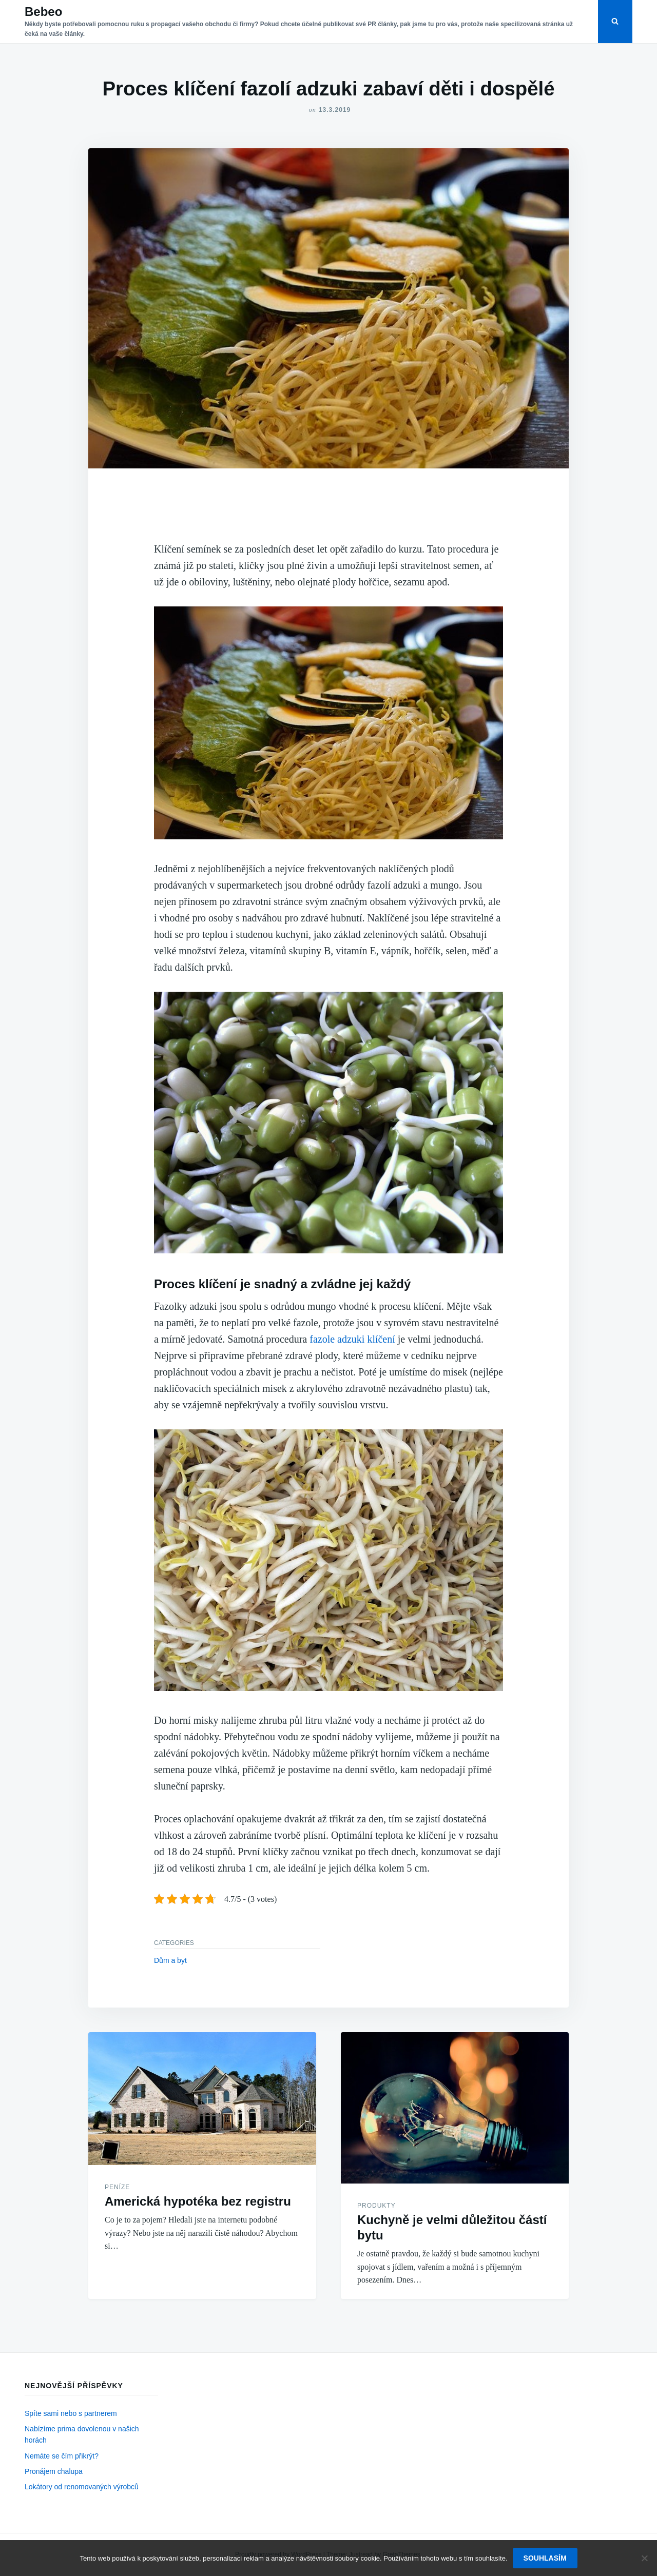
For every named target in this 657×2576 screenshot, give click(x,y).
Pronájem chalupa (54, 2471)
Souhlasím (545, 2558)
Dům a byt (170, 1960)
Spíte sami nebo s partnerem (71, 2413)
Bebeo (43, 11)
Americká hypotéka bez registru (198, 2201)
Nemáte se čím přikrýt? (62, 2456)
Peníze (117, 2187)
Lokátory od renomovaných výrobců (82, 2487)
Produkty (376, 2205)
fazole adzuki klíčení (352, 1339)
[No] (644, 2558)
